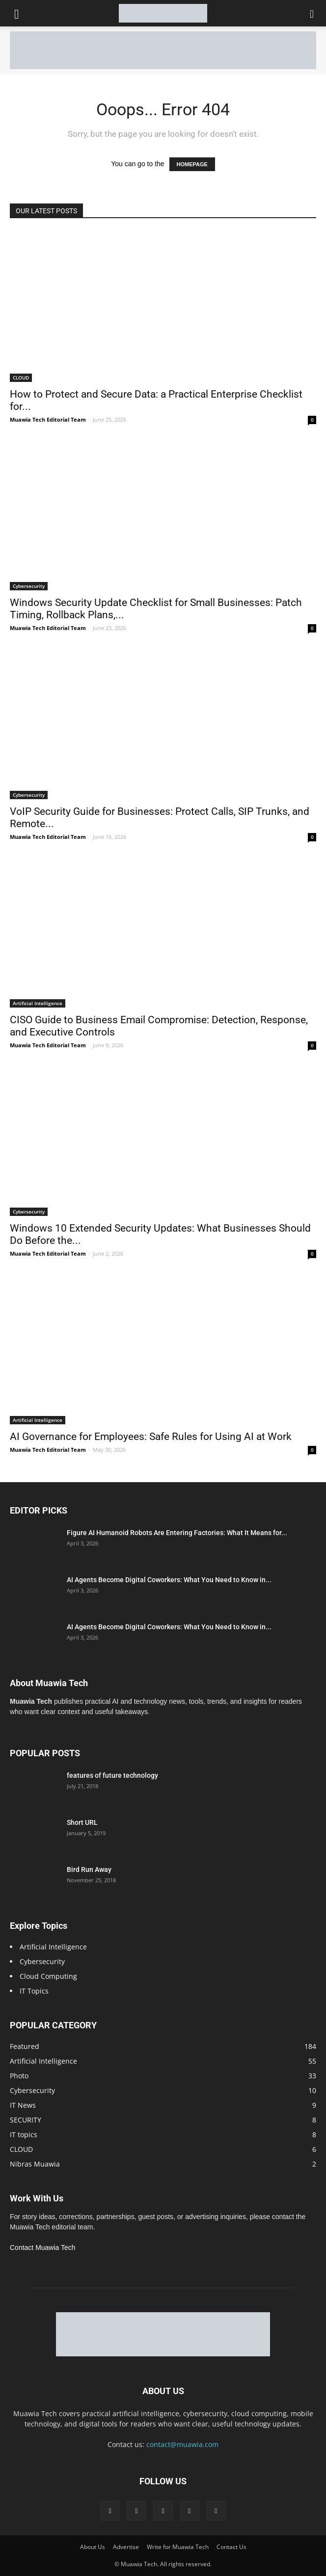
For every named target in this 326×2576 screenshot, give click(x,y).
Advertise (126, 2547)
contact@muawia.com (182, 2444)
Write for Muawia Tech (178, 2547)
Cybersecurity (29, 585)
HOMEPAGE (192, 164)
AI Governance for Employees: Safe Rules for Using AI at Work (151, 1436)
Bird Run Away (89, 1869)
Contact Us (231, 2547)
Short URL (82, 1822)
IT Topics (34, 1990)
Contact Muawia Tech (43, 2247)
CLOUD (21, 377)
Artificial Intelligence (37, 1003)
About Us (92, 2547)
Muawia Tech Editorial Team (48, 419)
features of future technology (112, 1775)
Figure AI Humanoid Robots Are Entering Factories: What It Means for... (177, 1533)
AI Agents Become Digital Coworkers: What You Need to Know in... (169, 1580)
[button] (312, 13)
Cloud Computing (48, 1976)
